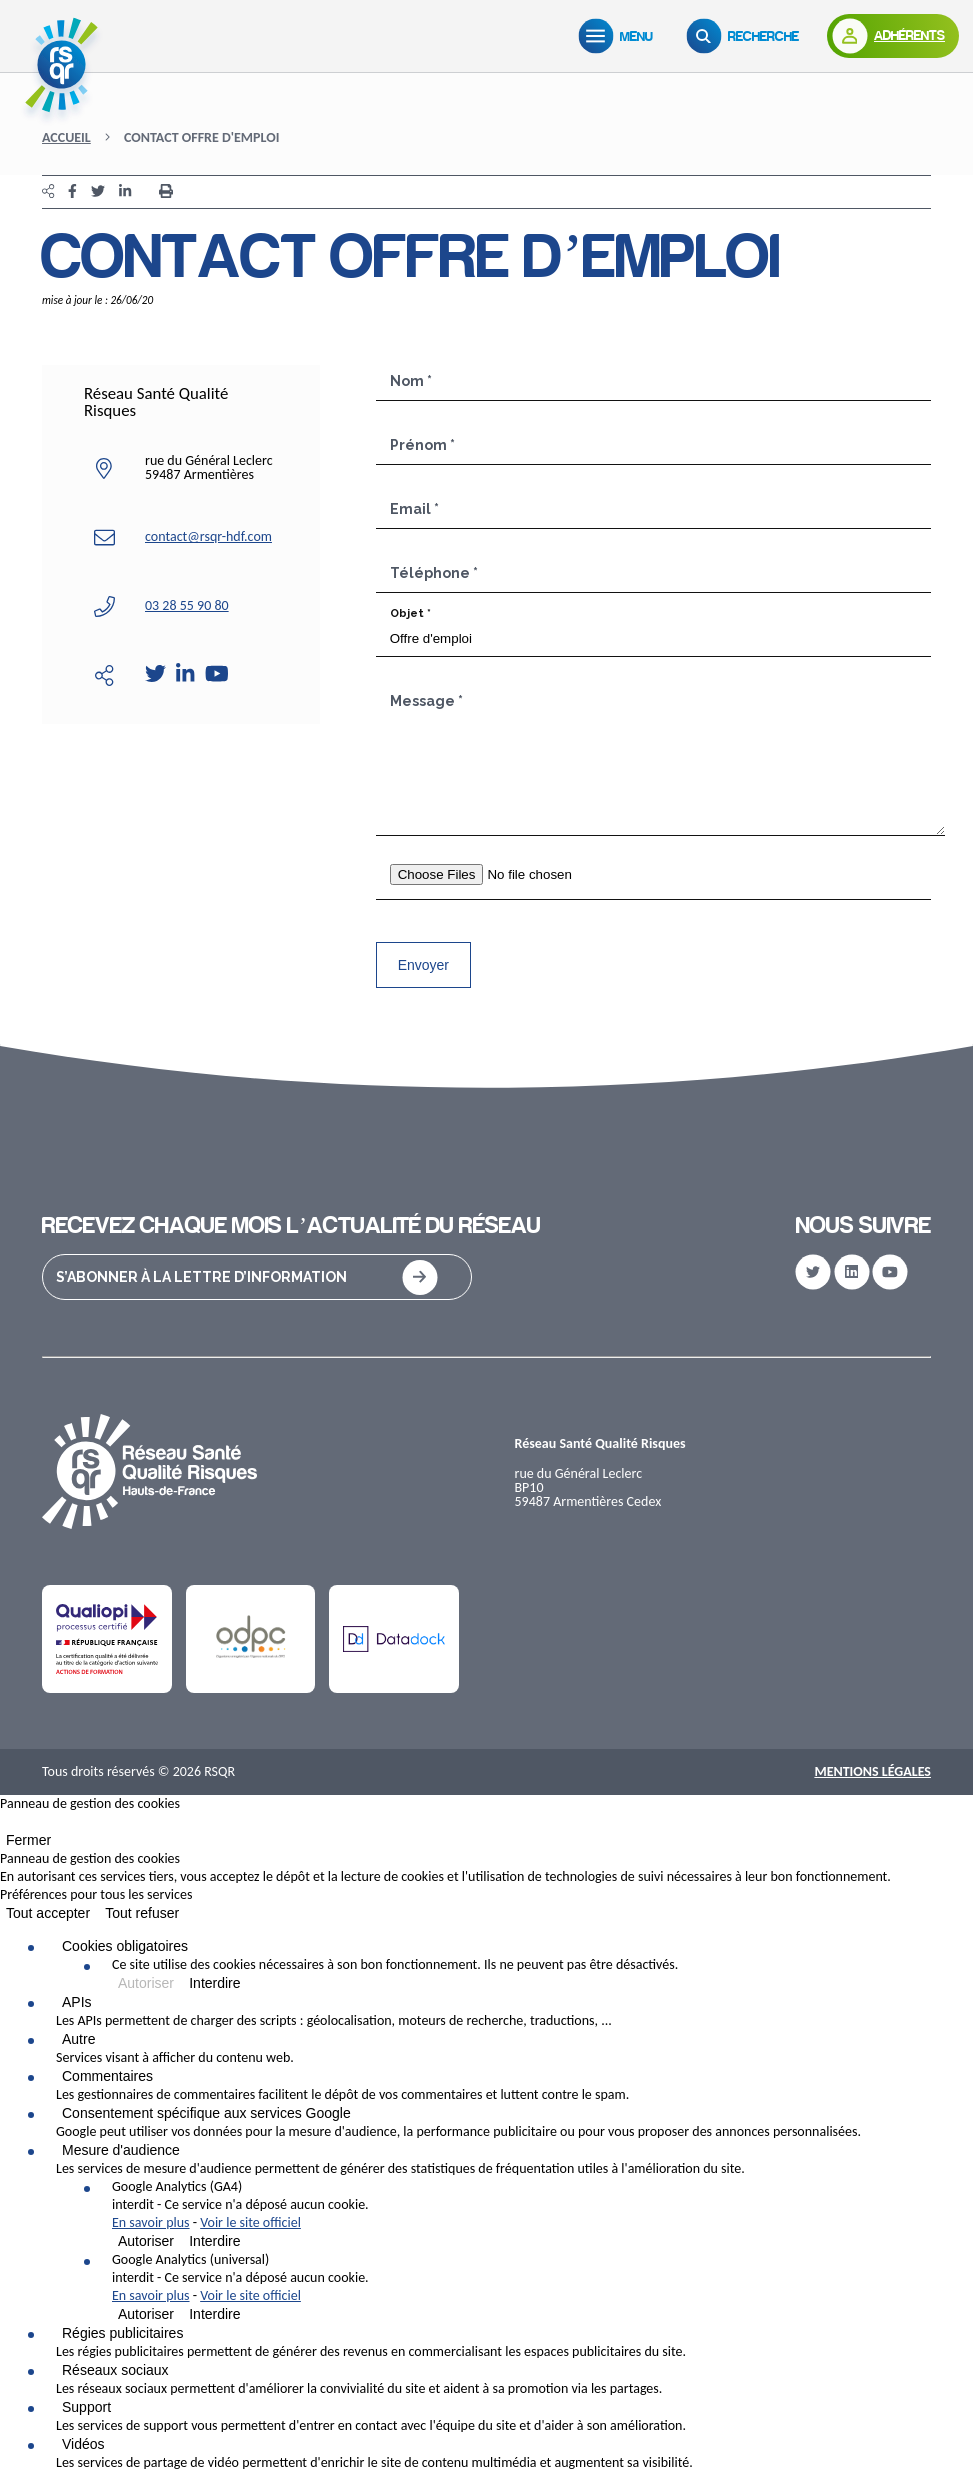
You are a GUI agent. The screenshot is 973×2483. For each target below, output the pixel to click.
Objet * (410, 613)
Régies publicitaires (122, 2333)
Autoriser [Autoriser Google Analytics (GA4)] (146, 2241)
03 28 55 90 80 (187, 605)
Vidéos (83, 2444)
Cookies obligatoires (125, 1946)
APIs (77, 2002)
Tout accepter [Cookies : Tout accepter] (48, 1913)
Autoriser (146, 1983)
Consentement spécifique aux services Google (206, 2113)
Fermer (28, 1840)
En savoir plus (151, 2222)
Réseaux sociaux (115, 2370)
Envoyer (423, 965)
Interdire (214, 1983)
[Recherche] (747, 36)
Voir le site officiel (250, 2222)
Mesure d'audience (121, 2150)
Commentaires (107, 2076)
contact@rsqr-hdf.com (208, 536)
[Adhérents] (893, 36)
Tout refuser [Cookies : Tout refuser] (142, 1913)
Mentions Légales (872, 1771)
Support (86, 2407)
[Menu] (620, 36)
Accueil (66, 137)
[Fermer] (6, 1826)
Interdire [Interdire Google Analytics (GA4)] (214, 2241)
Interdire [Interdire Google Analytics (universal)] (214, 2314)
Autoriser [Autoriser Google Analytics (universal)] (146, 2314)
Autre (78, 2039)
